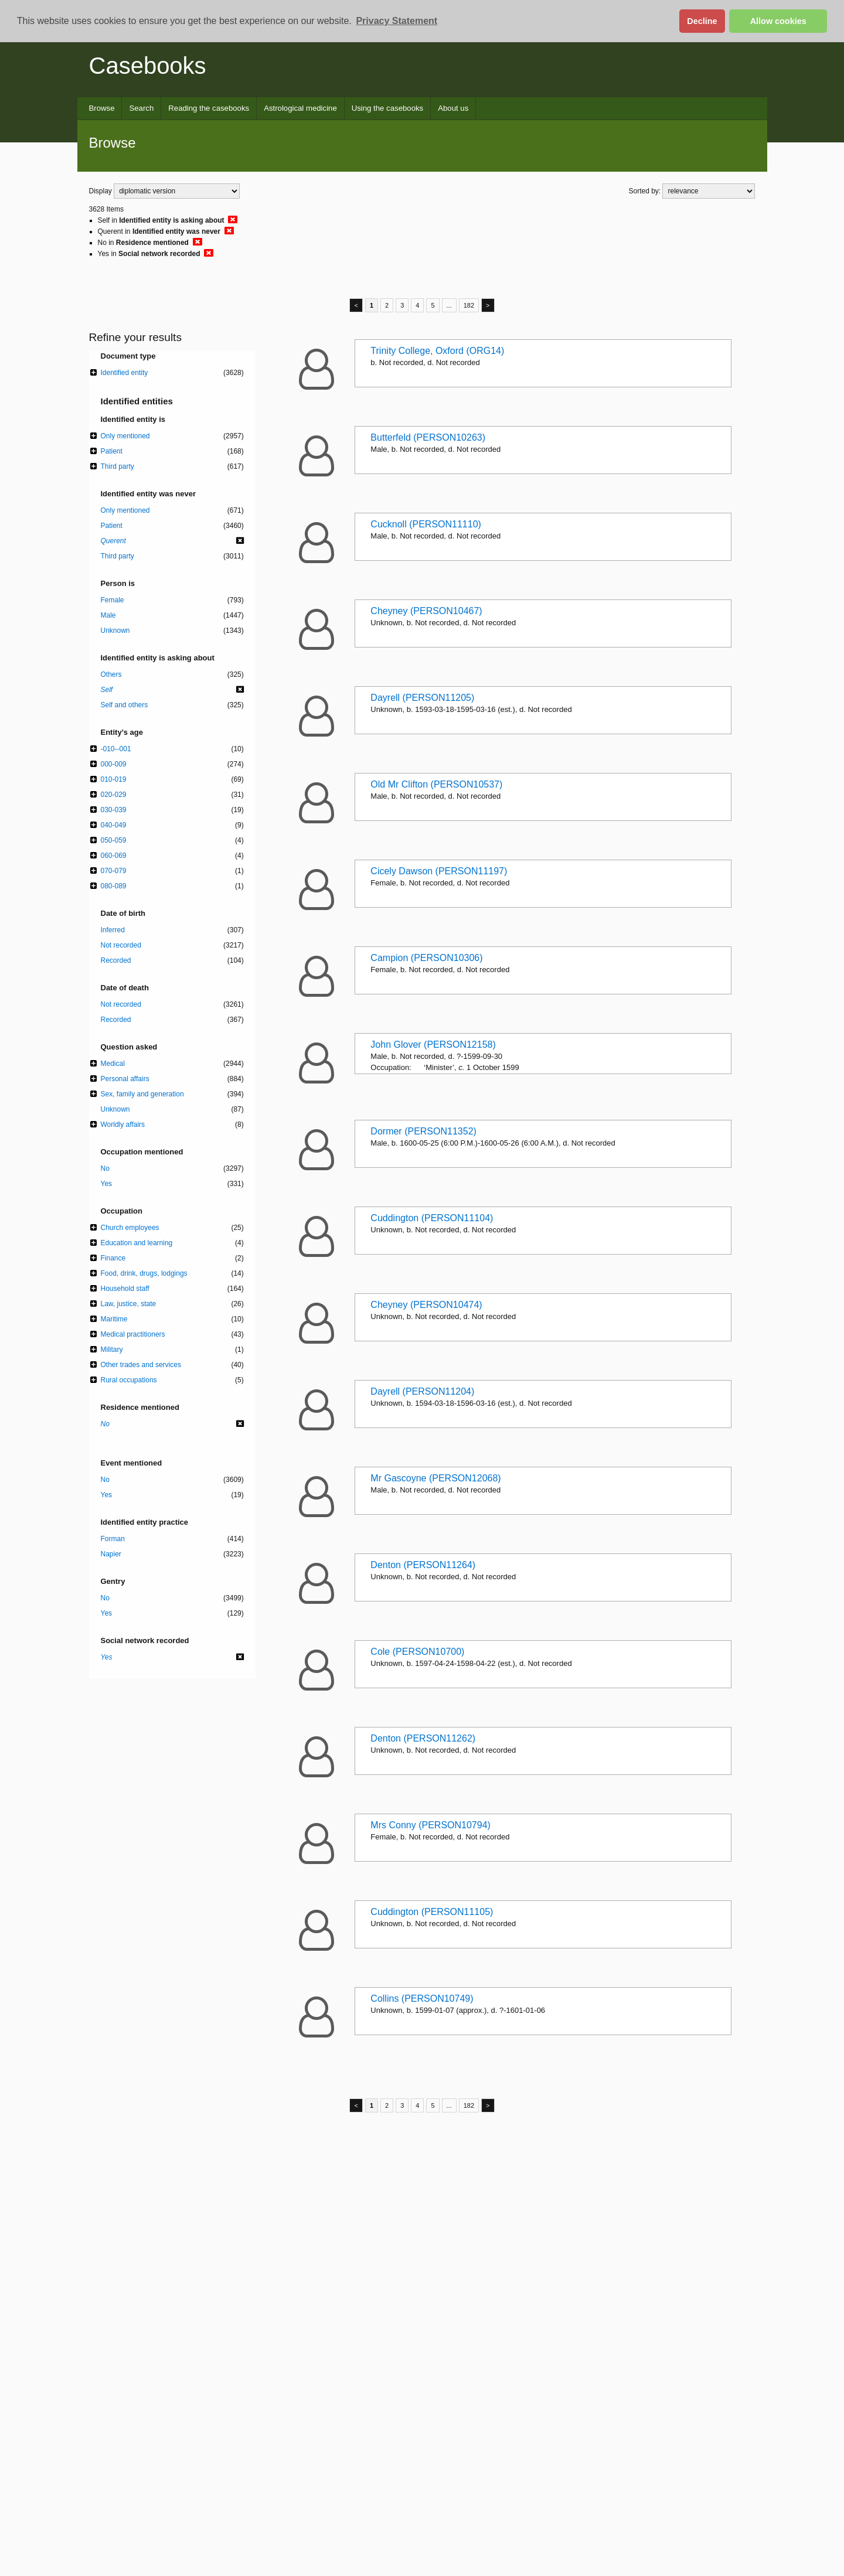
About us (453, 108)
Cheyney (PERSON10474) (426, 1305)
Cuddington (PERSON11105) (431, 1912)
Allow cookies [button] (778, 21)
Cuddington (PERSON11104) (431, 1218)
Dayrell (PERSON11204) (422, 1391)
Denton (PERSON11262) (422, 1738)
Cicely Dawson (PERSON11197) (438, 871)
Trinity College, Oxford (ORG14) (437, 351)
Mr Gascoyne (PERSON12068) (435, 1478)
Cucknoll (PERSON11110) (425, 524)
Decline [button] (702, 21)
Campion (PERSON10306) (426, 958)
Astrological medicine (300, 108)
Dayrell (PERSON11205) (422, 698)
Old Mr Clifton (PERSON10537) (436, 784)
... (449, 305)
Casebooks (147, 66)
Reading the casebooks (208, 108)
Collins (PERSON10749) (421, 1998)
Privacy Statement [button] (396, 21)
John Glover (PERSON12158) (432, 1045)
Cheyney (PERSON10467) (426, 611)
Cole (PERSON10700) (417, 1652)
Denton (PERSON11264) (422, 1565)
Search (141, 108)
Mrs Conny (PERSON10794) (430, 1825)
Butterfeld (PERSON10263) (427, 437)
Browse (102, 108)
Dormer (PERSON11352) (423, 1131)
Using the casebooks (387, 108)
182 (469, 305)
